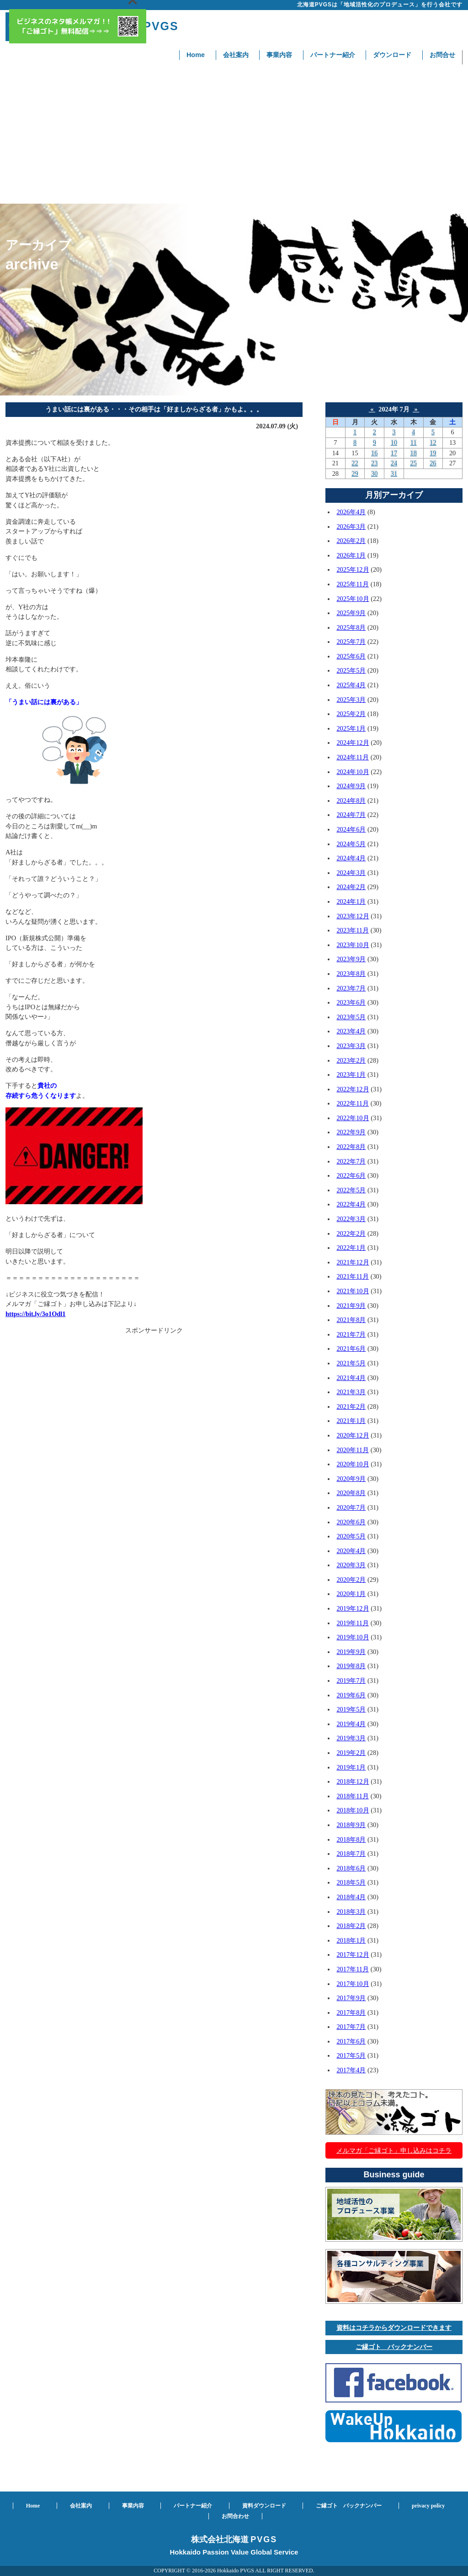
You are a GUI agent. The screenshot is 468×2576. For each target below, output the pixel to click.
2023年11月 (352, 930)
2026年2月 (351, 540)
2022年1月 (351, 1247)
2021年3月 (351, 1392)
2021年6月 (351, 1348)
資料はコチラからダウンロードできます (394, 2327)
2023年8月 (351, 973)
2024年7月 (351, 814)
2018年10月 (352, 1810)
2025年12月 (352, 569)
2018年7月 (351, 1853)
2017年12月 (352, 1954)
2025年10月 (352, 598)
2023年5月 (351, 1017)
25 (413, 463)
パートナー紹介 (332, 54)
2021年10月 (352, 1291)
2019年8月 (351, 1666)
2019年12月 (352, 1608)
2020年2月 (351, 1579)
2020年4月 (351, 1550)
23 (374, 463)
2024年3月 (351, 872)
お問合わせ (235, 2516)
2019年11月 (352, 1623)
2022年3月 (351, 1218)
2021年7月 (351, 1334)
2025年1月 (351, 728)
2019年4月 (351, 1724)
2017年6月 (351, 2041)
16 (374, 453)
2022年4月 (351, 1204)
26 (433, 463)
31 (394, 473)
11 (413, 442)
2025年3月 (351, 699)
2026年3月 (351, 526)
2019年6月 (351, 1695)
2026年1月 (351, 555)
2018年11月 (352, 1796)
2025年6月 (351, 656)
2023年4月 (351, 1031)
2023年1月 (351, 1074)
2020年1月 (351, 1593)
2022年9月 (351, 1132)
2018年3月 (351, 1911)
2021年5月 (351, 1363)
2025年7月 (351, 641)
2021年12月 (352, 1262)
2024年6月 (351, 829)
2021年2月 (351, 1406)
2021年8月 (351, 1319)
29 (354, 473)
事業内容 (279, 54)
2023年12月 (352, 916)
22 (354, 463)
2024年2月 (351, 886)
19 (433, 453)
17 (394, 453)
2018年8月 (351, 1839)
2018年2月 (351, 1925)
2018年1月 (351, 1940)
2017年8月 (351, 2012)
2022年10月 (352, 1118)
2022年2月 (351, 1233)
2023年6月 (351, 1002)
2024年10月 (352, 771)
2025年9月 (351, 612)
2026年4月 (351, 512)
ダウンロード (392, 54)
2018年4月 (351, 1897)
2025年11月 (352, 584)
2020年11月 (352, 1450)
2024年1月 (351, 901)
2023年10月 (352, 944)
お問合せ (442, 54)
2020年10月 (352, 1464)
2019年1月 (351, 1767)
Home (195, 54)
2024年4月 (351, 858)
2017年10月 (352, 1983)
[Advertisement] (234, 135)
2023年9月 (351, 959)
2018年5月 (351, 1882)
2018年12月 (352, 1781)
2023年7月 (351, 988)
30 (374, 473)
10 (394, 442)
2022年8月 (351, 1146)
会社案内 (236, 54)
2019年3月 (351, 1738)
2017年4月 (351, 2070)
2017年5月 (351, 2055)
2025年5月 (351, 670)
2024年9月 (351, 786)
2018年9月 (351, 1824)
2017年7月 (351, 2026)
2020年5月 (351, 1536)
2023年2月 (351, 1060)
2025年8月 (351, 627)
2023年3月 (351, 1045)
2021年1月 (351, 1420)
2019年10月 (352, 1637)
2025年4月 (351, 685)
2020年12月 (352, 1435)
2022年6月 (351, 1175)
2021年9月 (351, 1305)
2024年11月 (352, 757)
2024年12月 (352, 742)
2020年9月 (351, 1478)
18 (413, 453)
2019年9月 (351, 1651)
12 (433, 442)
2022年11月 (352, 1103)
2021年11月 (352, 1276)
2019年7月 (351, 1680)
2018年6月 (351, 1868)
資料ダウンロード (264, 2505)
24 (394, 463)
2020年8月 (351, 1492)
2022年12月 (352, 1089)
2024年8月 (351, 800)
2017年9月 (351, 1998)
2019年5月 (351, 1709)
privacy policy (428, 2505)
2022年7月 (351, 1161)
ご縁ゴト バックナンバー (394, 2346)
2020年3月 (351, 1565)
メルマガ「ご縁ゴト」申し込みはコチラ (394, 2150)
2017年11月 (352, 1969)
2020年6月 (351, 1522)
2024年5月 (351, 844)
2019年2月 (351, 1752)
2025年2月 (351, 713)
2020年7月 (351, 1507)
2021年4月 (351, 1377)
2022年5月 (351, 1190)
